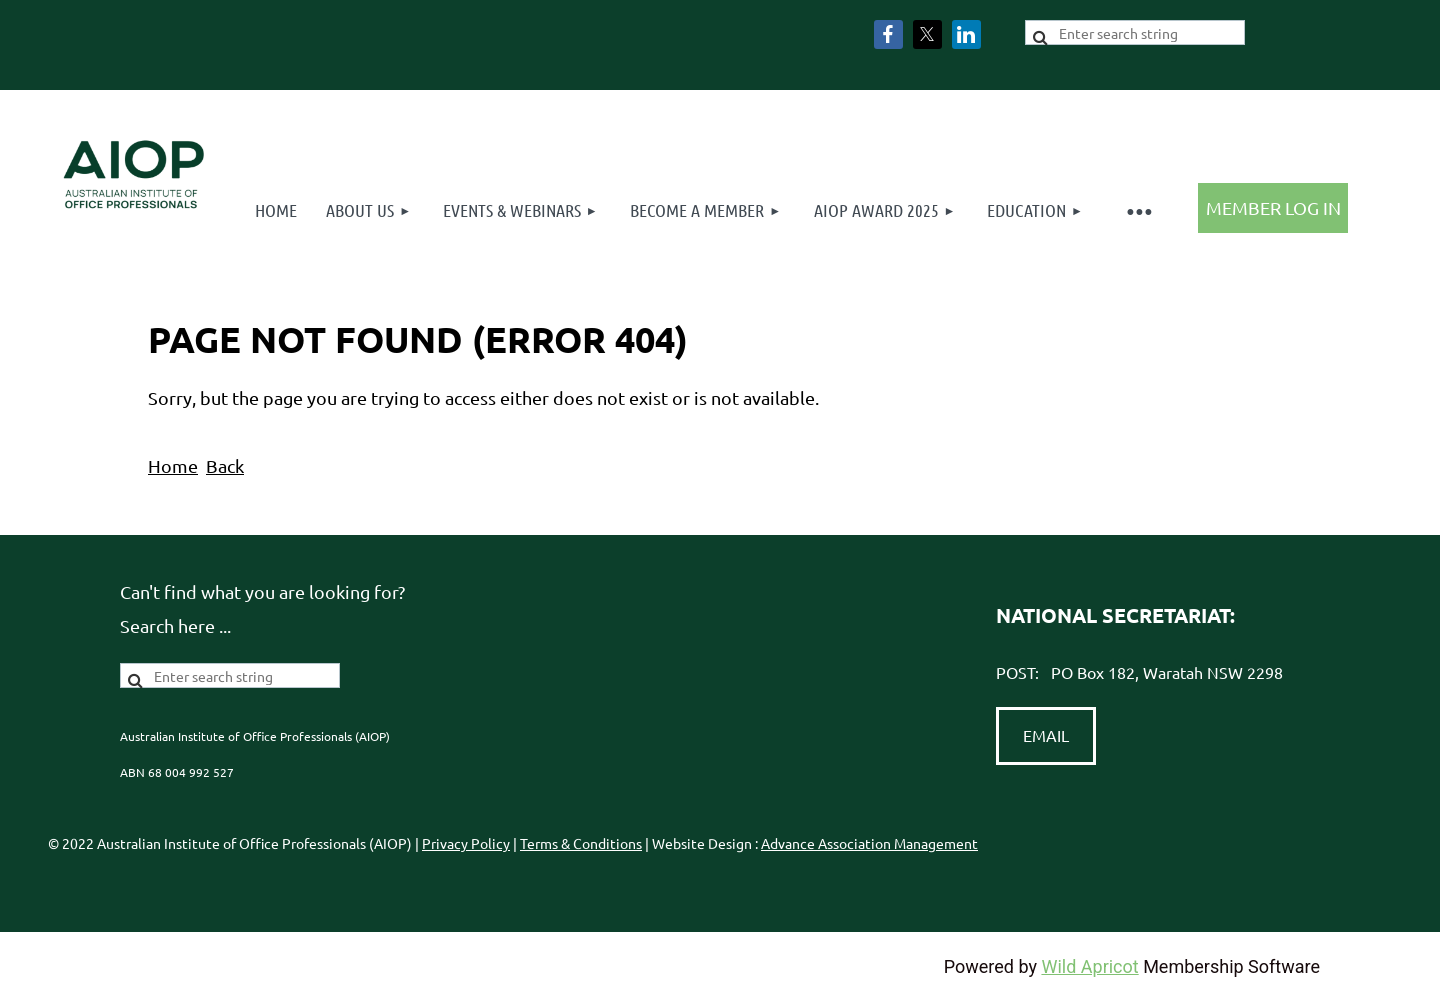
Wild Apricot (1089, 966)
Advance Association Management (869, 843)
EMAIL (1046, 735)
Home (173, 465)
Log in (1273, 208)
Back (225, 465)
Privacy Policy (466, 843)
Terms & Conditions (581, 843)
